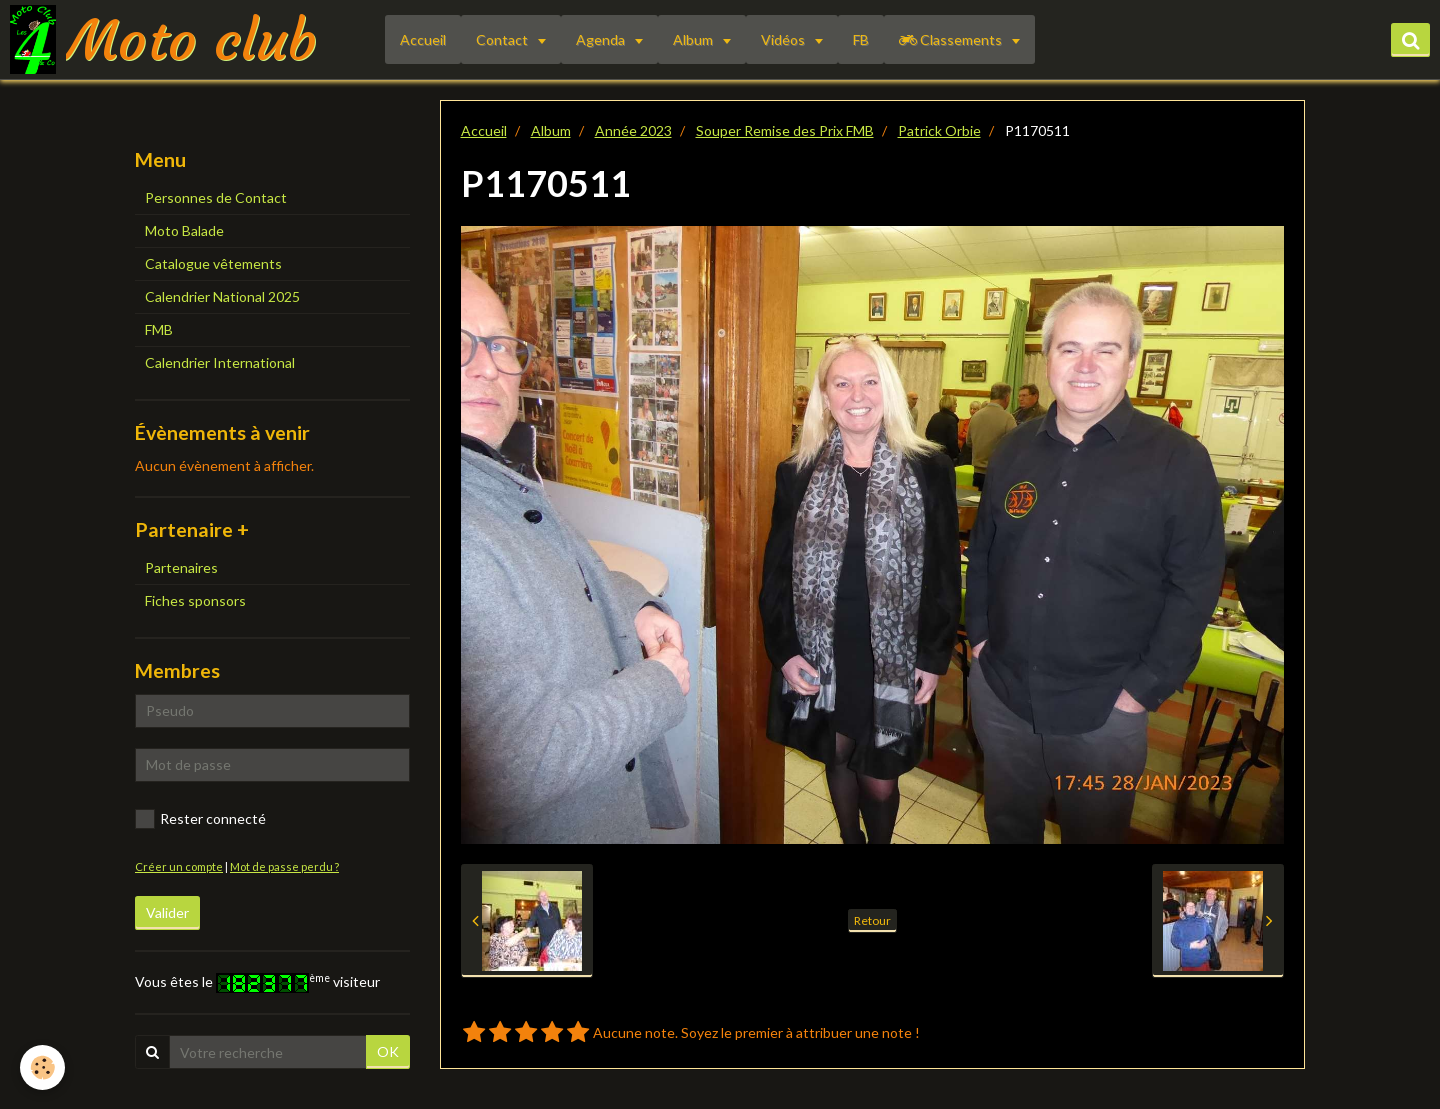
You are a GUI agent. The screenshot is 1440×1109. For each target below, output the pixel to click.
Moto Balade (184, 230)
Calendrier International (220, 362)
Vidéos (784, 39)
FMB (159, 329)
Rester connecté (200, 819)
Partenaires (181, 567)
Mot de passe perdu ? (284, 866)
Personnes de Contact (216, 197)
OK (388, 1051)
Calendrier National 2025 (222, 296)
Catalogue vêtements (213, 263)
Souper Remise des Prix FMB (785, 130)
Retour (872, 920)
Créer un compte (179, 866)
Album (694, 39)
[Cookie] (42, 1067)
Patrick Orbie (939, 130)
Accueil (423, 39)
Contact (503, 39)
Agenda (602, 39)
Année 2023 (633, 130)
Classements (952, 39)
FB (861, 39)
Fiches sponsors (195, 600)
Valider (167, 912)
